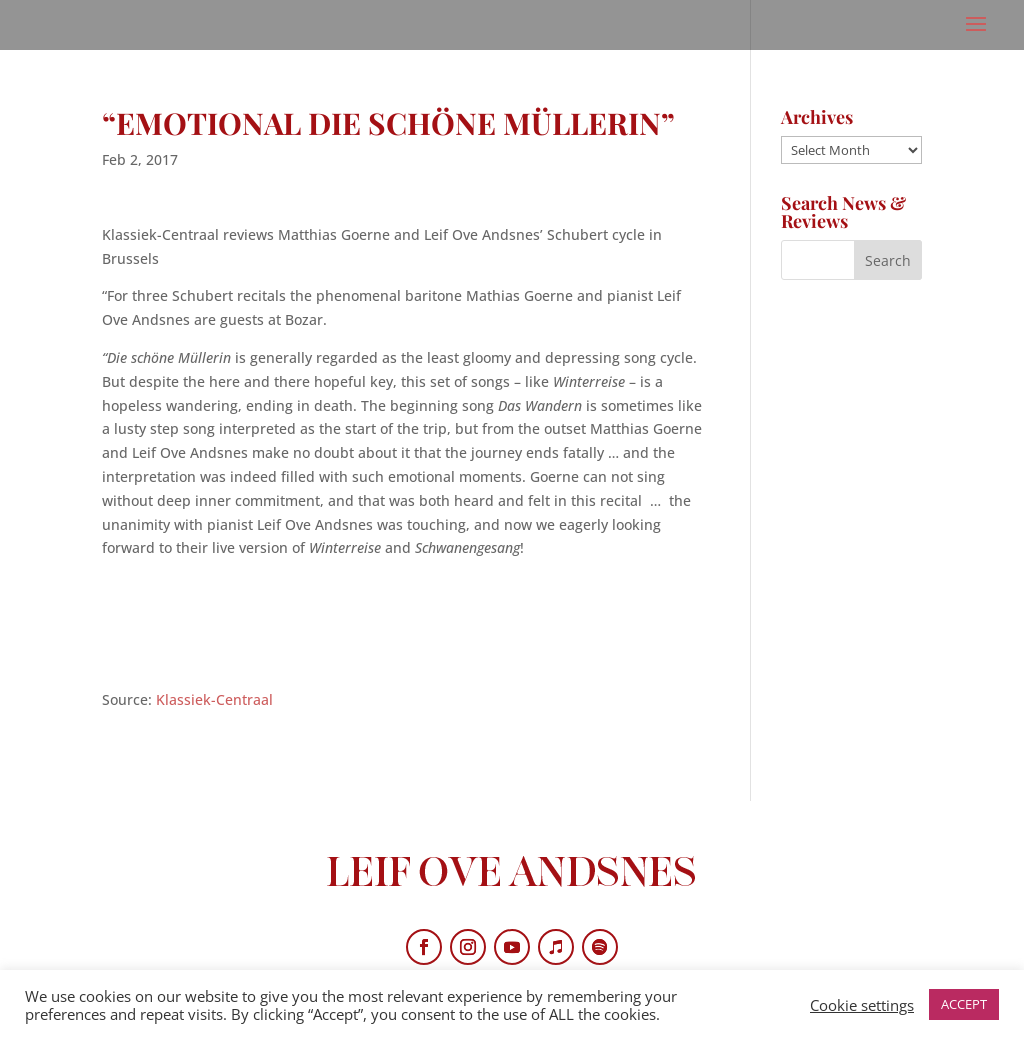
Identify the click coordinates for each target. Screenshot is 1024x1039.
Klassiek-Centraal (214, 699)
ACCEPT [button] (964, 1004)
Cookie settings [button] (862, 1005)
